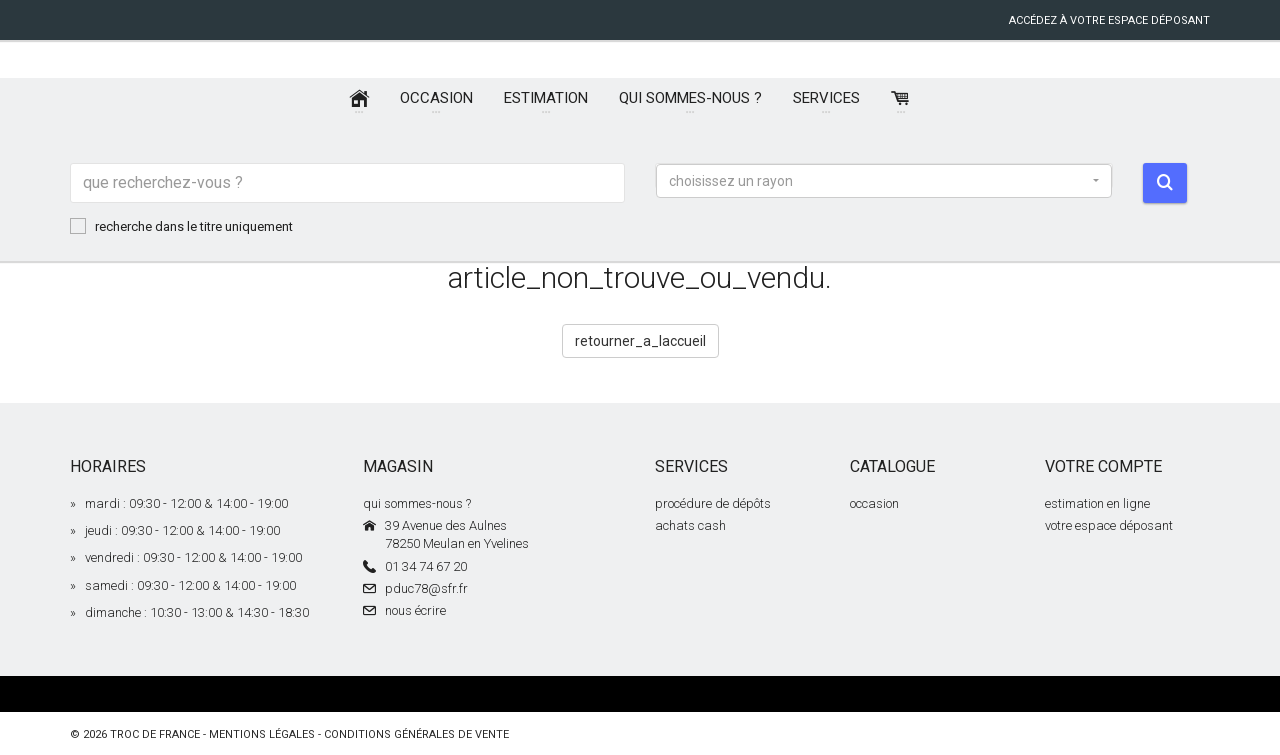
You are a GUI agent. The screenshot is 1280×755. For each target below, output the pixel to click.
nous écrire (415, 610)
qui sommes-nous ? (417, 503)
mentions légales (262, 734)
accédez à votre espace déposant (1109, 20)
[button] (884, 181)
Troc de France (155, 734)
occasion (874, 503)
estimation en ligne (1097, 503)
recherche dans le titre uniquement (181, 226)
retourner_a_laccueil (640, 341)
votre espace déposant (1109, 525)
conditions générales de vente (416, 734)
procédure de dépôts (713, 503)
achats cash (690, 525)
